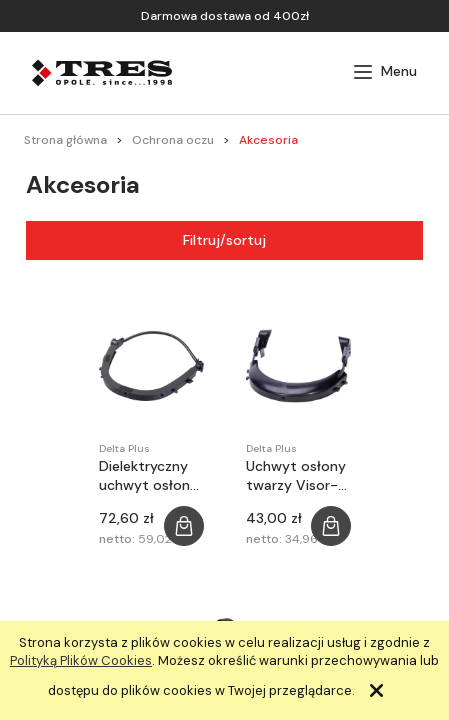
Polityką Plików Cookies (81, 660)
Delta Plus (124, 448)
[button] (385, 72)
